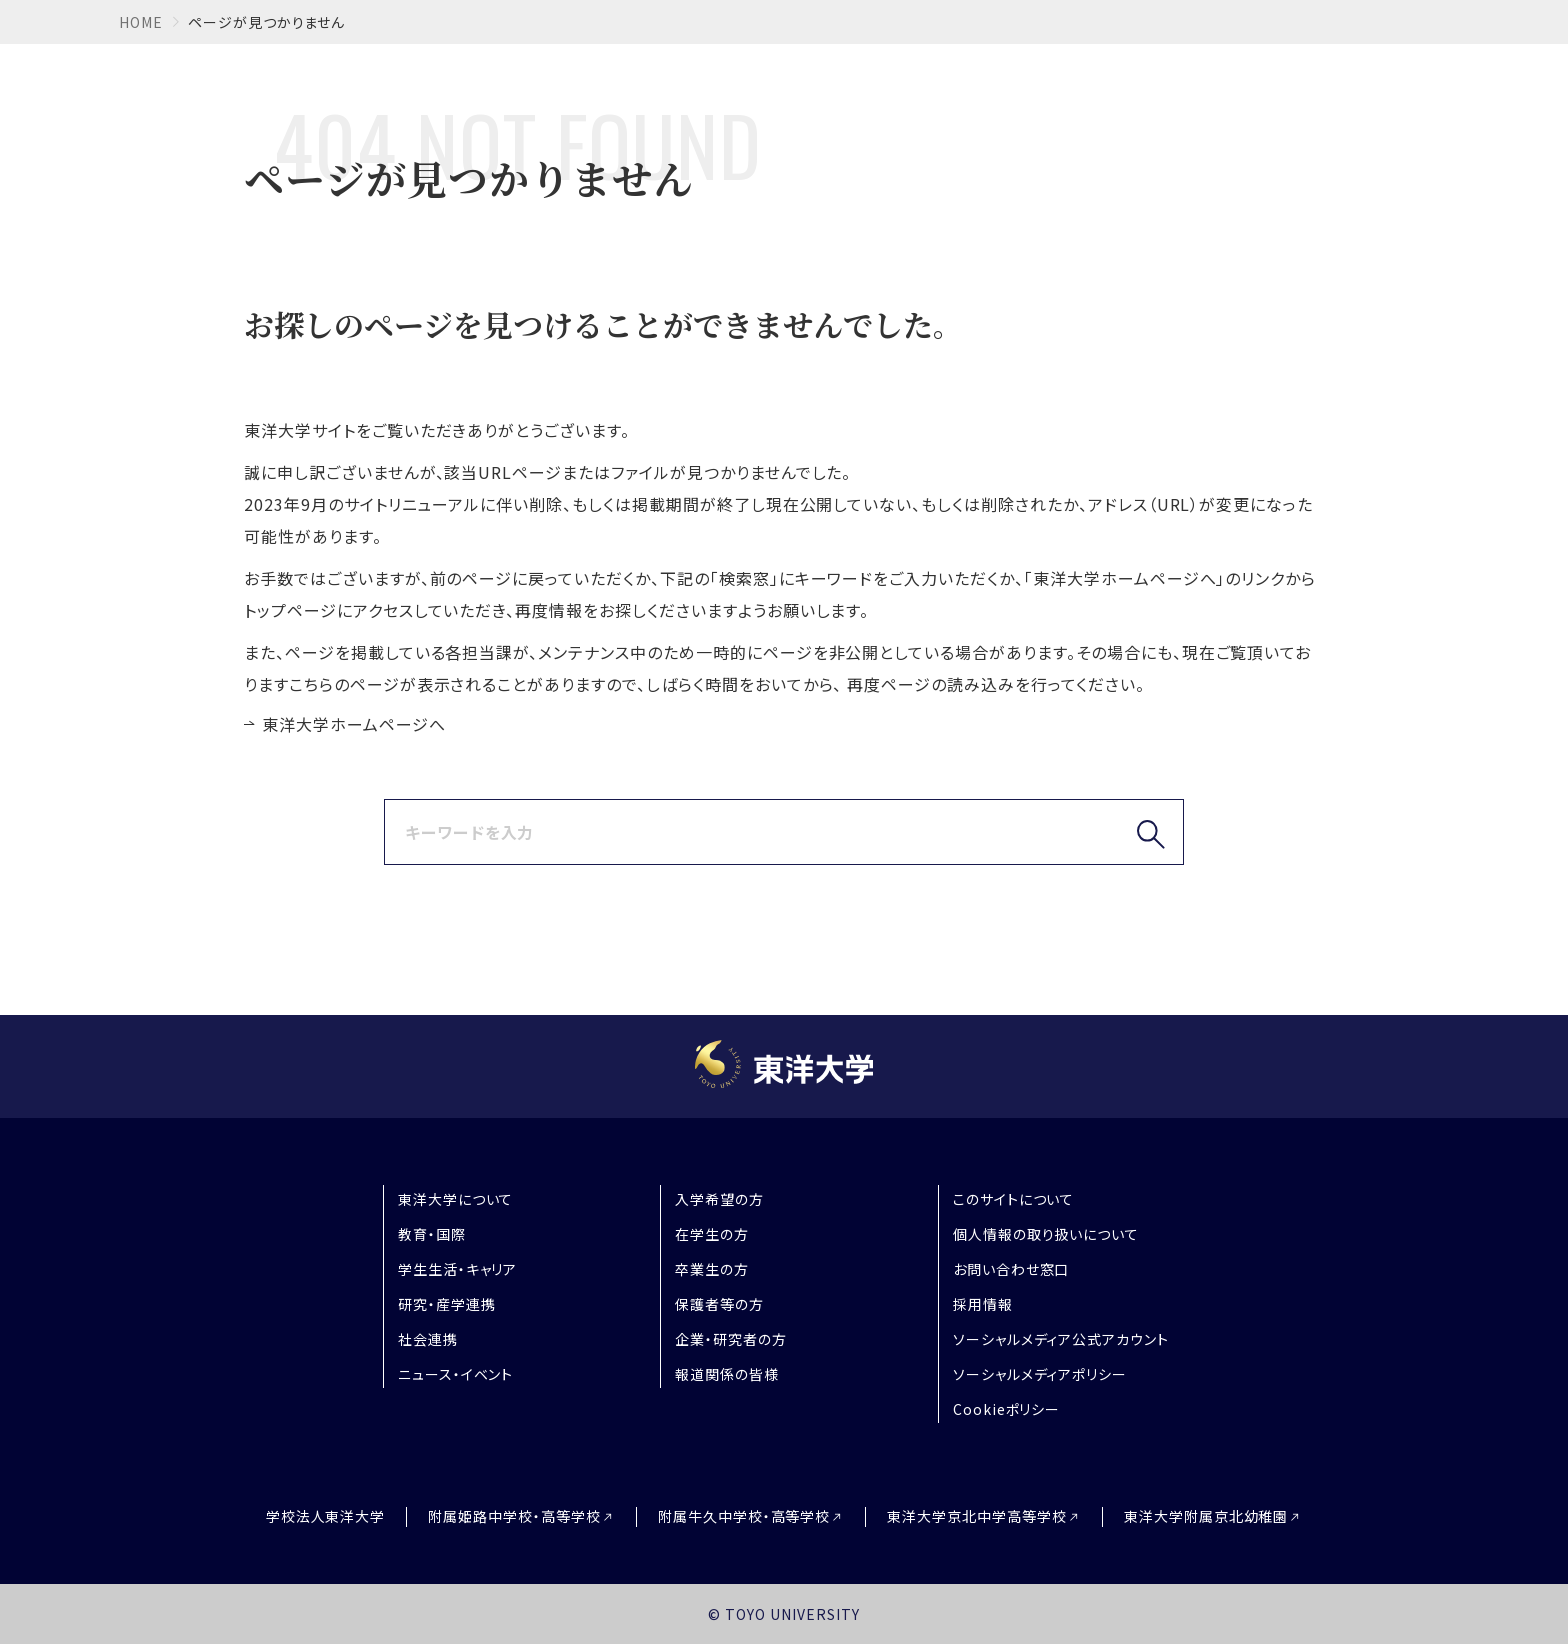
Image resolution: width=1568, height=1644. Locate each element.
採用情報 (983, 1304)
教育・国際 (432, 1234)
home (141, 22)
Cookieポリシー (1007, 1409)
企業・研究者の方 (731, 1339)
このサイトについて (1014, 1199)
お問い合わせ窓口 (1011, 1269)
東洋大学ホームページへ (354, 724)
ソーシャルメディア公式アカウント (1061, 1339)
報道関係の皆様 (727, 1374)
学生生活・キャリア (458, 1269)
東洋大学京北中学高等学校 (977, 1516)
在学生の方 (712, 1234)
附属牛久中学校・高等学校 (744, 1516)
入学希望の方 (719, 1199)
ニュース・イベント (456, 1374)
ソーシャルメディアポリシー (1040, 1374)
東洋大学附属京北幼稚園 (1206, 1516)
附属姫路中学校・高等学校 (514, 1516)
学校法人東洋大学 (326, 1516)
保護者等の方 (719, 1304)
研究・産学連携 (447, 1304)
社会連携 (428, 1339)
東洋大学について (456, 1199)
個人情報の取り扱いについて (1046, 1234)
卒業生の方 (712, 1269)
